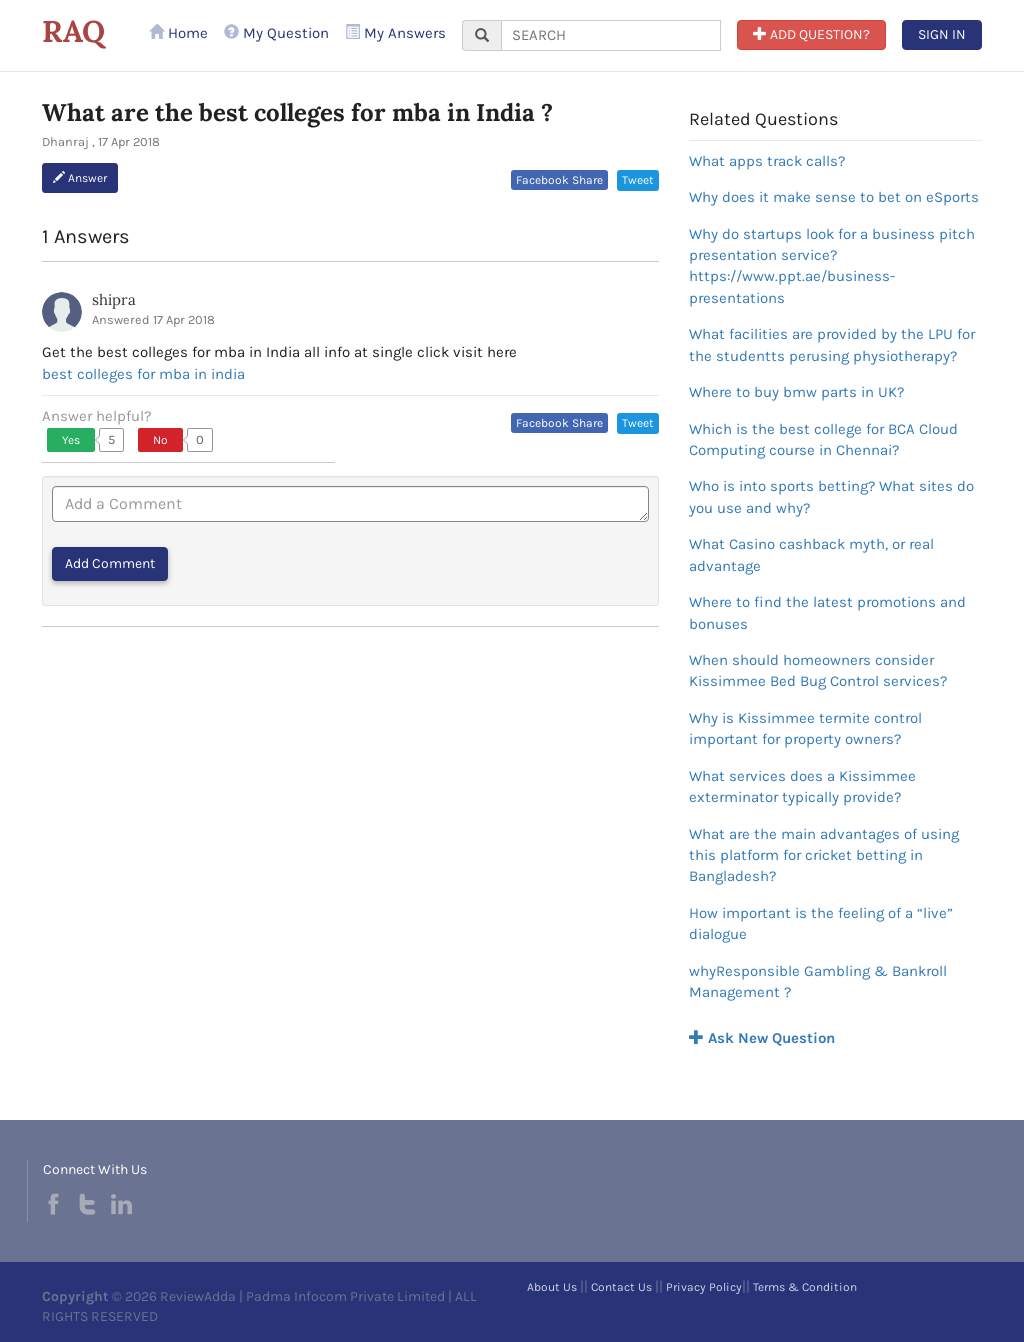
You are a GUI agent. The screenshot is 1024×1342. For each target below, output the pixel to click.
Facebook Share (559, 180)
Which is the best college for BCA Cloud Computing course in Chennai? (823, 439)
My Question (276, 33)
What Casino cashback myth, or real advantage (811, 554)
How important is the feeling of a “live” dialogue (821, 923)
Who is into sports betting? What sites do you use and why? (831, 496)
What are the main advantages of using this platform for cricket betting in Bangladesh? (824, 855)
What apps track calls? (767, 161)
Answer (80, 178)
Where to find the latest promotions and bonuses (827, 612)
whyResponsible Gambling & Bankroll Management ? (818, 981)
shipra (114, 299)
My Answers (395, 33)
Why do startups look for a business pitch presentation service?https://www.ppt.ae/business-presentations (832, 266)
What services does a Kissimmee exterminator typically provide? (802, 786)
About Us (552, 1287)
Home (178, 33)
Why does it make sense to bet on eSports (834, 197)
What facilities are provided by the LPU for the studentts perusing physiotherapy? (832, 344)
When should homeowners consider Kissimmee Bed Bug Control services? (818, 670)
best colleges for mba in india (143, 374)
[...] (611, 35)
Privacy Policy (704, 1287)
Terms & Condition (805, 1287)
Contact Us (621, 1287)
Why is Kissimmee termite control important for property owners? (805, 728)
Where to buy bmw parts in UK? (796, 392)
